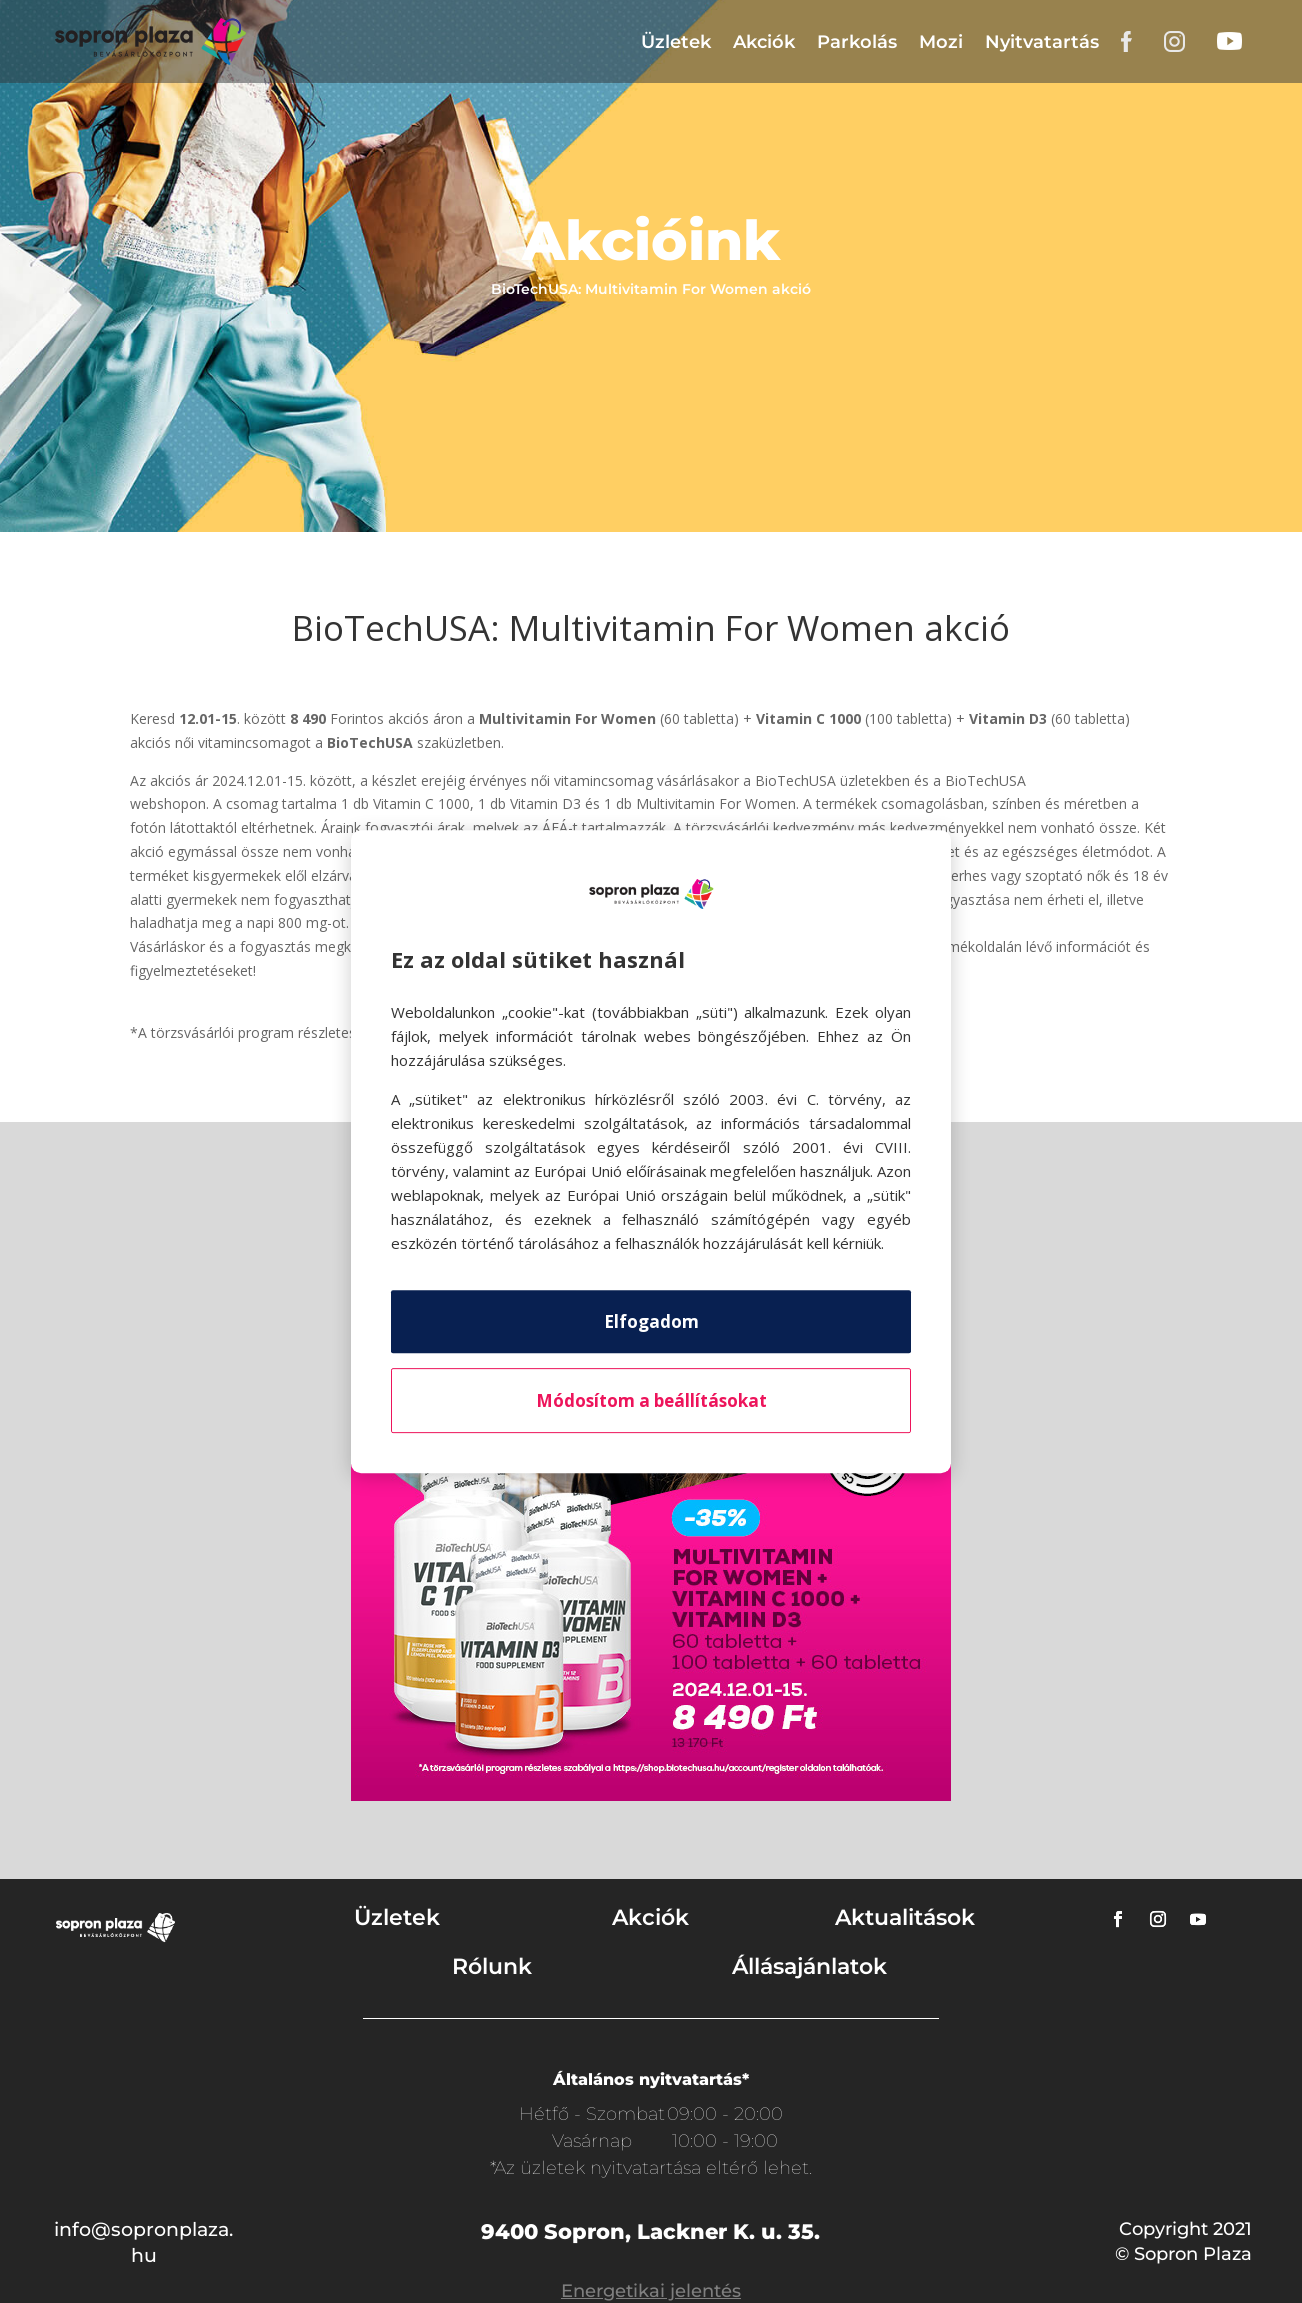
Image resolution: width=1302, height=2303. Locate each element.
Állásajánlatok (809, 1966)
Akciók (764, 42)
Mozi (941, 42)
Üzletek (676, 42)
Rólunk (492, 1966)
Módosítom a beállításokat (651, 1400)
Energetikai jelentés (651, 2291)
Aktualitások (905, 1917)
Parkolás (857, 42)
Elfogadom (651, 1321)
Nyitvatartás (1042, 42)
